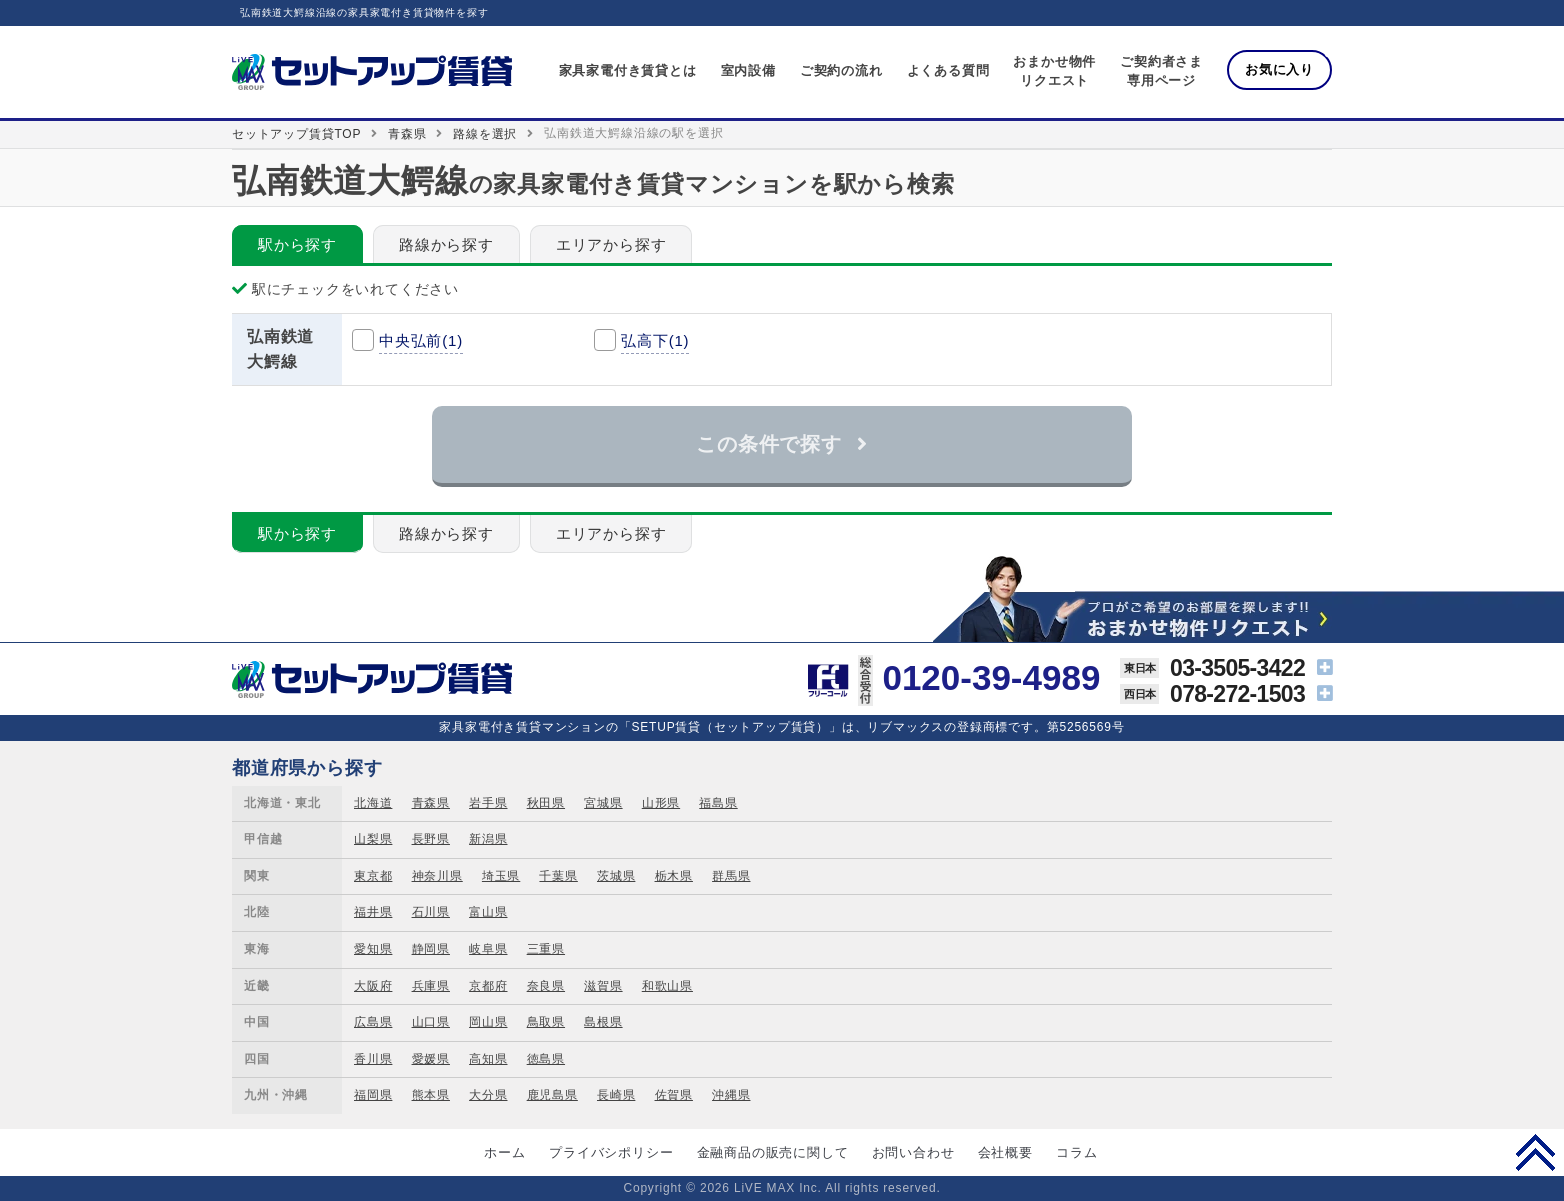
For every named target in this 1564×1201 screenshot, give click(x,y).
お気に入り (1279, 69)
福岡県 (373, 1095)
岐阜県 (488, 949)
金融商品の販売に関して (773, 1152)
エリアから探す (611, 244)
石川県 (431, 912)
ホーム (504, 1152)
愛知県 (373, 949)
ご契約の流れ (841, 70)
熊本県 (431, 1095)
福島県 (718, 803)
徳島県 (546, 1059)
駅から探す (297, 244)
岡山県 (488, 1022)
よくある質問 (948, 70)
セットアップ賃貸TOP (296, 134)
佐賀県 (674, 1095)
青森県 (407, 134)
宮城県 (603, 803)
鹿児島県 (552, 1095)
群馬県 (731, 876)
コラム (1076, 1152)
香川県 (373, 1059)
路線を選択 (485, 134)
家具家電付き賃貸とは (628, 70)
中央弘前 (421, 340)
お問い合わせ (913, 1152)
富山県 (488, 912)
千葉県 (558, 876)
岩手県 (488, 803)
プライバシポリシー (611, 1152)
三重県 (546, 949)
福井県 (373, 912)
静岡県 (431, 949)
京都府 (488, 986)
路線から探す (446, 244)
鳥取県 (546, 1022)
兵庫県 (431, 986)
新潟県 (488, 839)
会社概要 (1005, 1152)
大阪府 (373, 986)
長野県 (431, 839)
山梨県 (373, 839)
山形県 (661, 803)
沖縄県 (731, 1095)
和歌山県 (667, 986)
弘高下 (655, 340)
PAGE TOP (1535, 1152)
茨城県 (616, 876)
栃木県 (674, 876)
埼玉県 (501, 876)
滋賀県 (603, 986)
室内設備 (748, 70)
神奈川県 (437, 876)
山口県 (431, 1022)
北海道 (373, 803)
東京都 (373, 876)
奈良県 (546, 986)
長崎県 (616, 1095)
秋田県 (546, 803)
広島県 (373, 1022)
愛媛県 (431, 1059)
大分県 (488, 1095)
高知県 (488, 1059)
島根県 (603, 1022)
